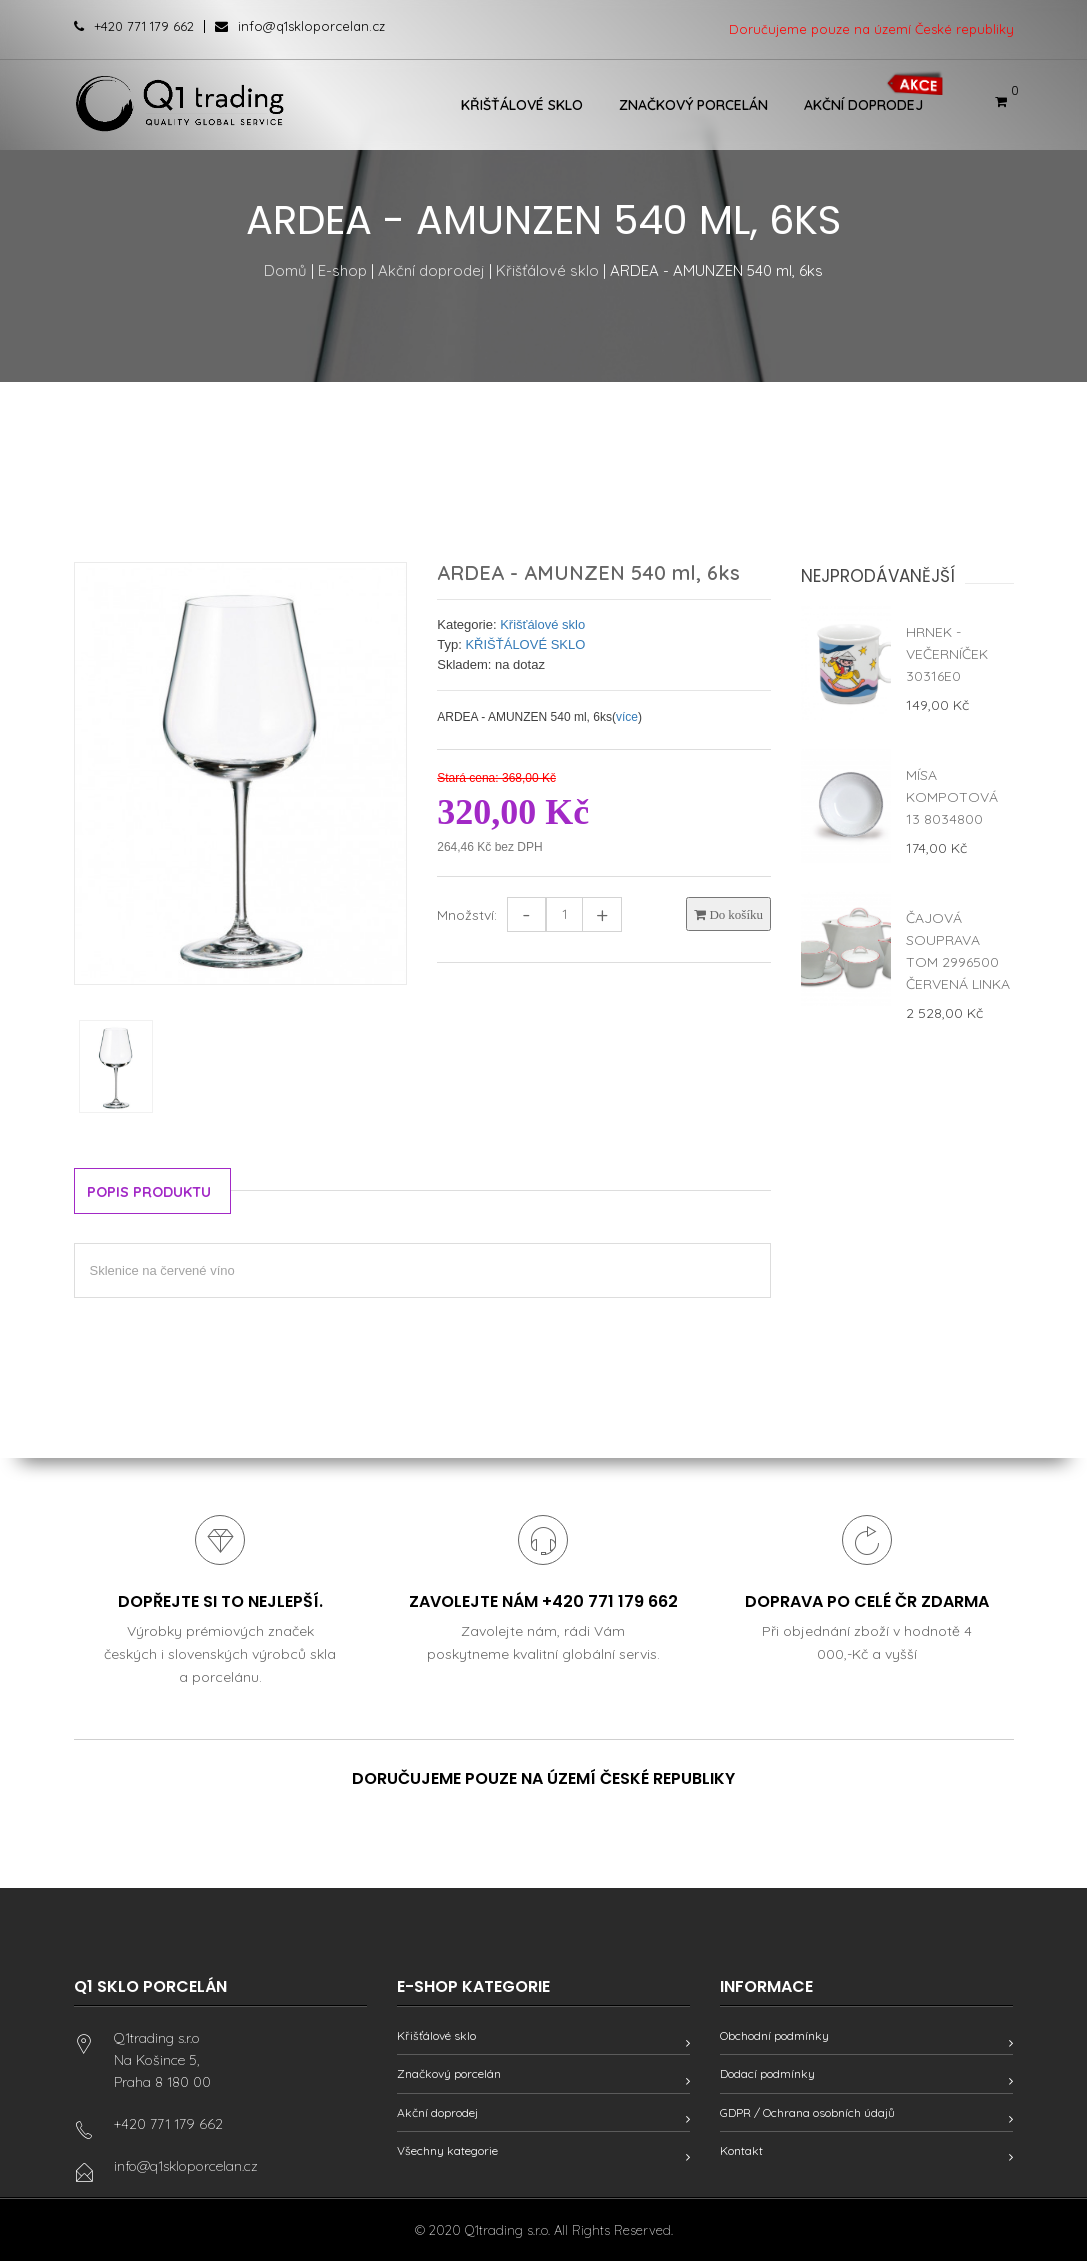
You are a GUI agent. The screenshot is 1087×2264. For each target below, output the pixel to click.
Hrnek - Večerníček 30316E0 (947, 654)
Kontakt (741, 2152)
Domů (285, 270)
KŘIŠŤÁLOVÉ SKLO (525, 644)
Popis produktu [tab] (154, 1192)
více (627, 717)
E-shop (342, 270)
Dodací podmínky (767, 2076)
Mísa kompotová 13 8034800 (952, 797)
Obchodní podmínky (774, 2038)
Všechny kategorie (447, 2152)
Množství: (467, 915)
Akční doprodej (863, 105)
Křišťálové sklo (522, 105)
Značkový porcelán (693, 105)
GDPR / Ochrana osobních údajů (807, 2114)
